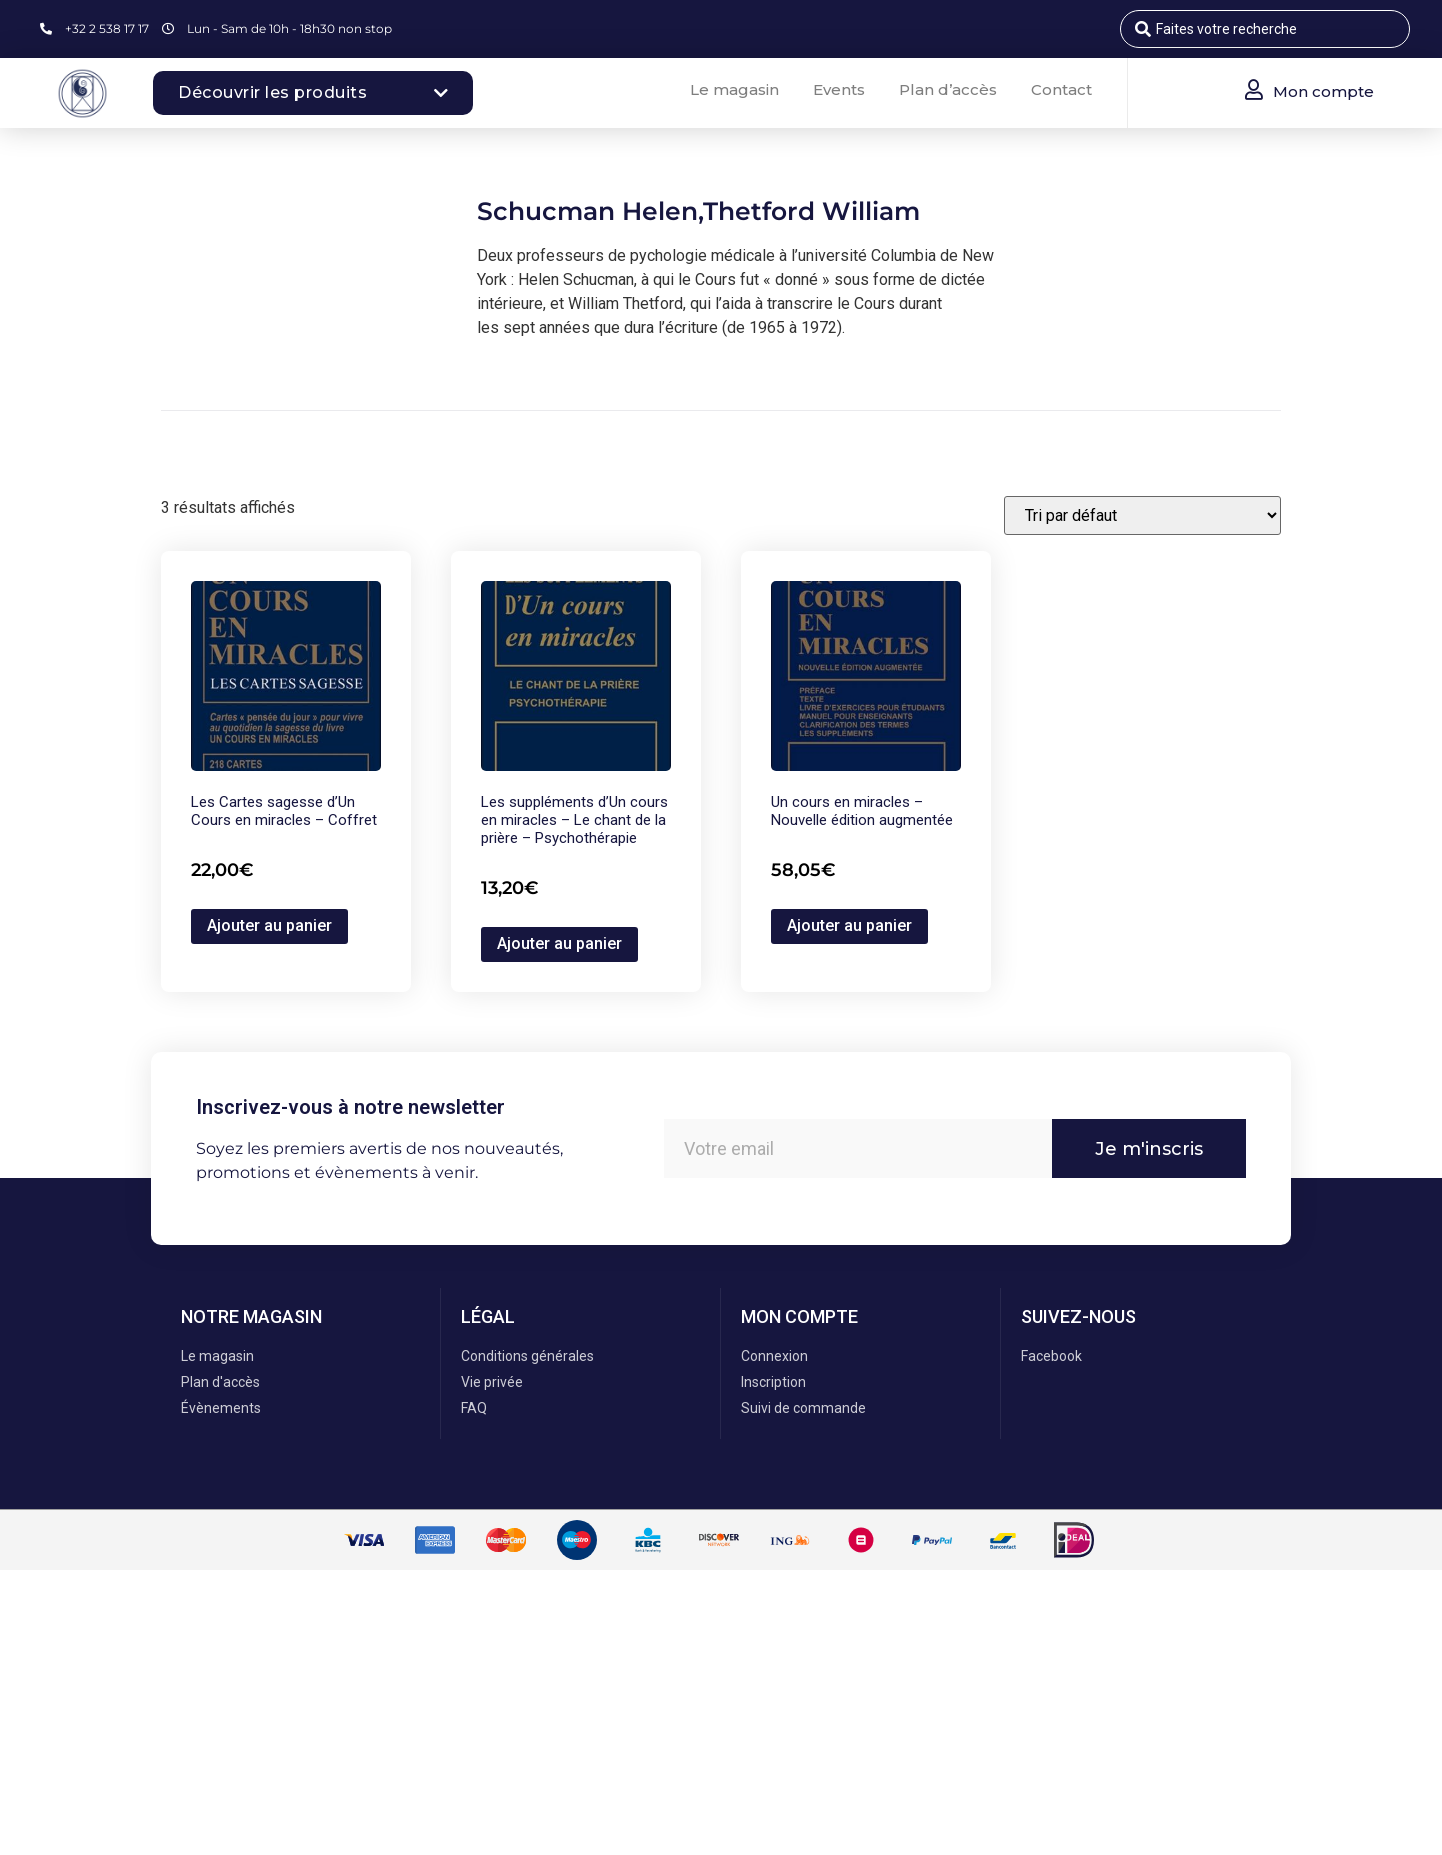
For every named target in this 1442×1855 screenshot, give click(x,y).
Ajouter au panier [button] (269, 925)
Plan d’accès (948, 89)
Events (839, 89)
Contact (1061, 89)
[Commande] (1142, 515)
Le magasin (734, 89)
